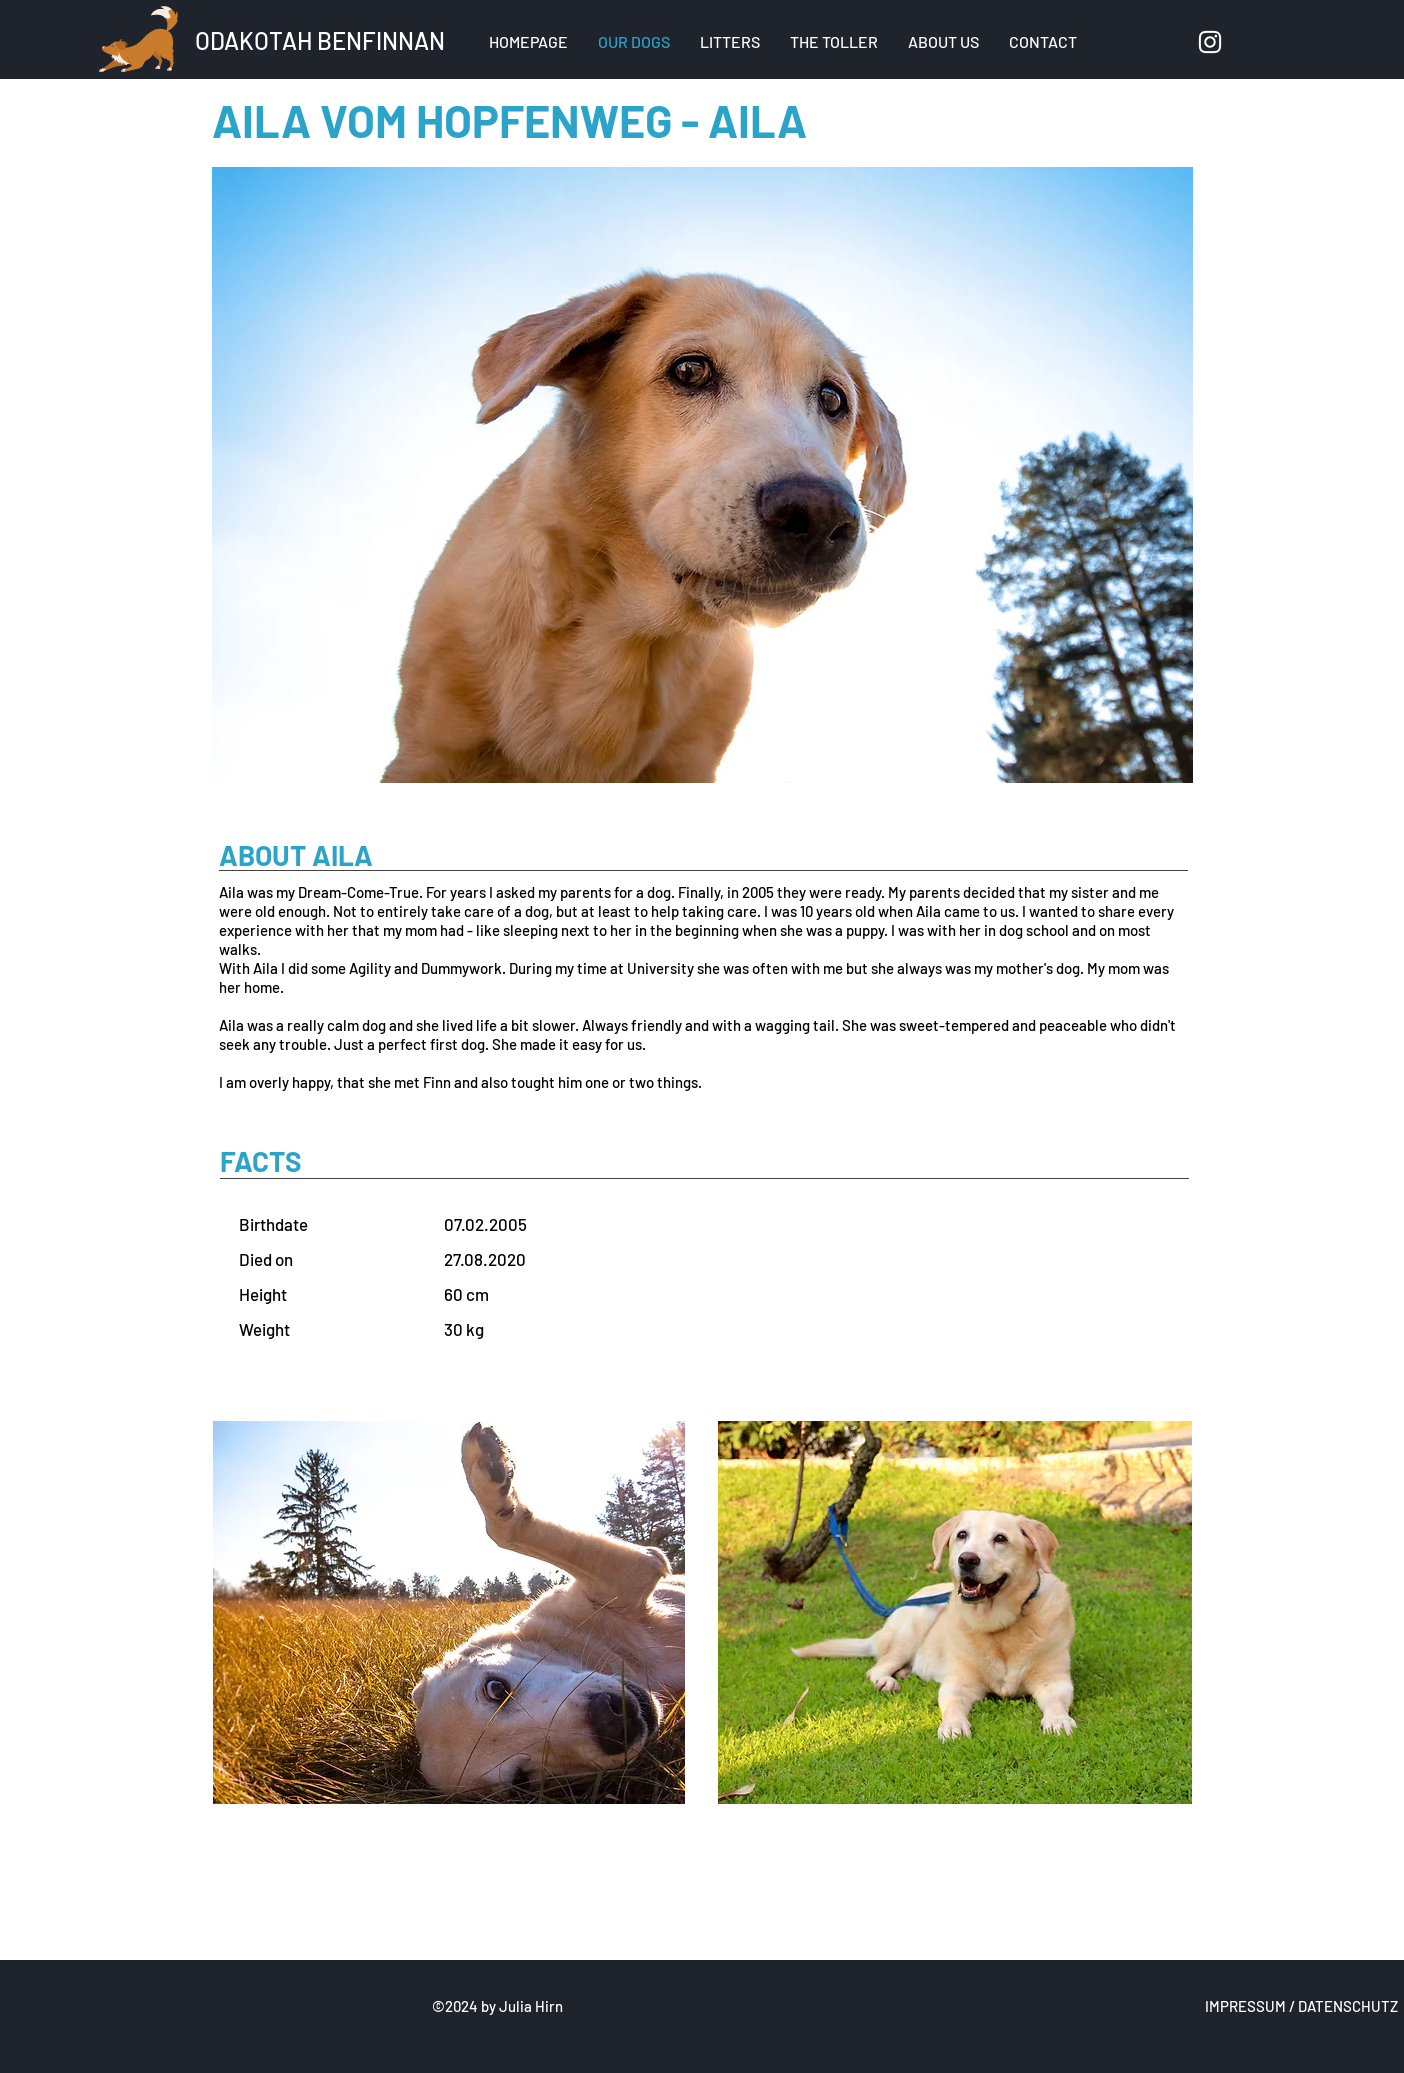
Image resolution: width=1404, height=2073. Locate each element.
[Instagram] (1210, 42)
